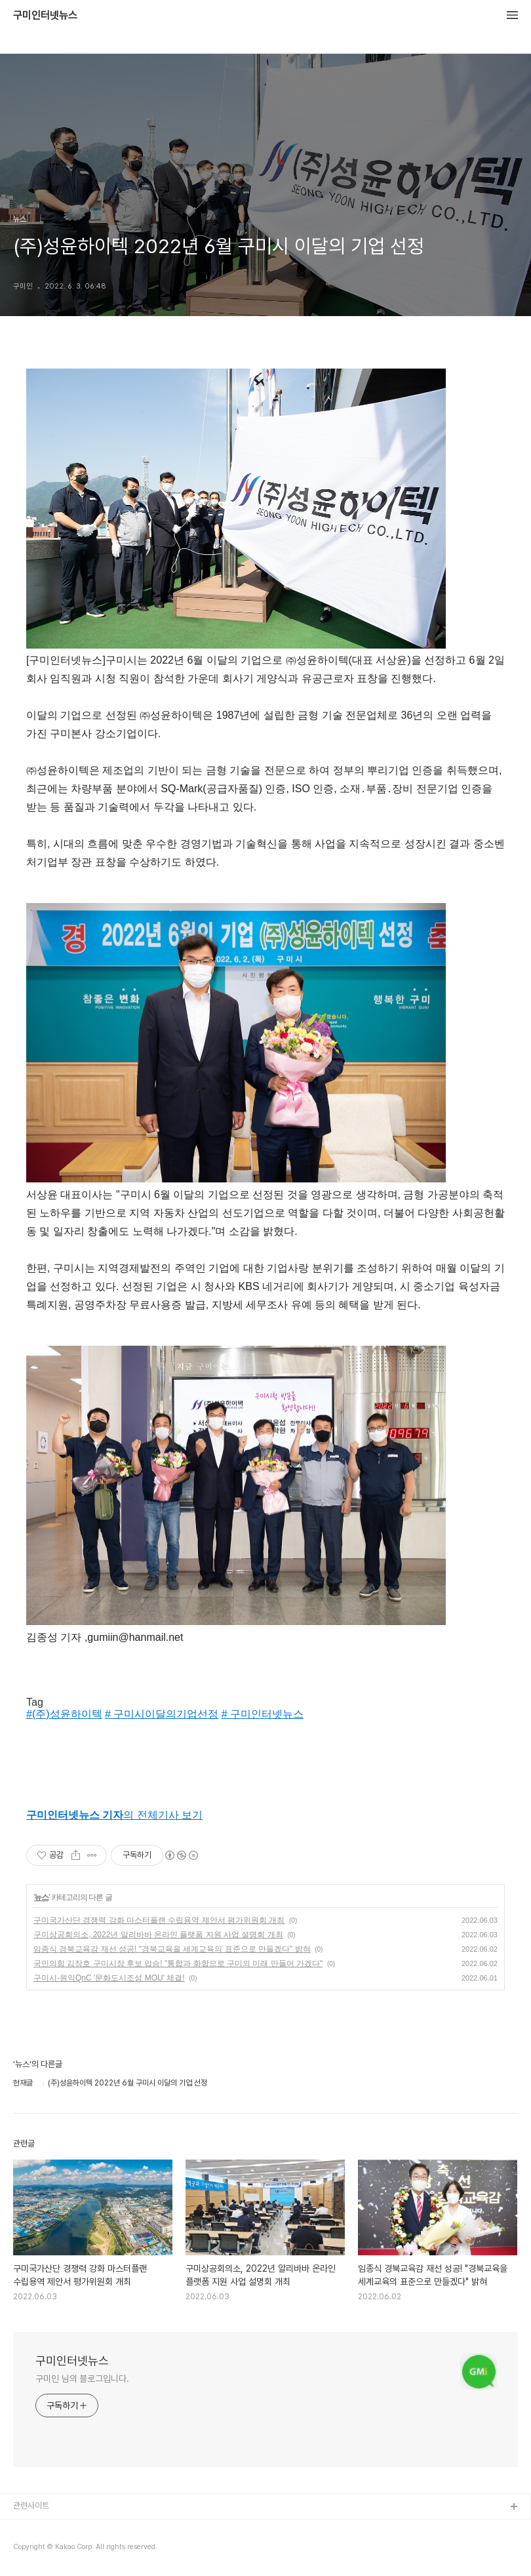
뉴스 (41, 1897)
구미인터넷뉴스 (45, 16)
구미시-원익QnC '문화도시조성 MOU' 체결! (109, 1977)
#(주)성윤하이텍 (64, 1714)
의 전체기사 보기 (114, 1815)
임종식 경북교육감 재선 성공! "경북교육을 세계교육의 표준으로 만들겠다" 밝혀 (172, 1949)
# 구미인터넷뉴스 (263, 1714)
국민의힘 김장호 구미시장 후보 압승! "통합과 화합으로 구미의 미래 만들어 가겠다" (178, 1963)
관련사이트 (31, 2505)
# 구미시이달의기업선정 (161, 1714)
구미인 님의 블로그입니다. (82, 2378)
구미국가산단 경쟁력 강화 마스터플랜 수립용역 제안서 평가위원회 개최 (159, 1920)
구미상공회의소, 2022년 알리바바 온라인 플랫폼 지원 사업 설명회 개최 (158, 1934)
